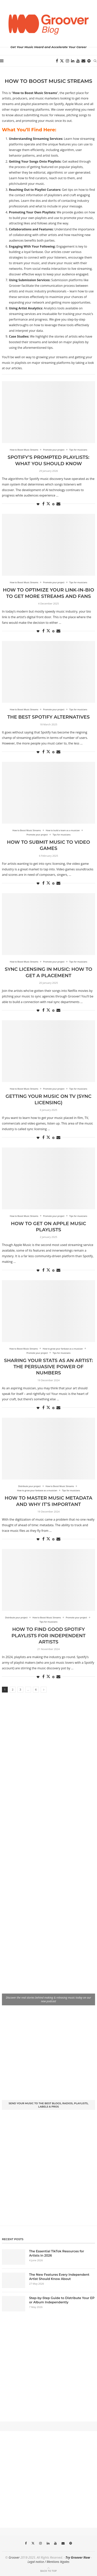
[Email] (83, 60)
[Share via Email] (58, 504)
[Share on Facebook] (43, 504)
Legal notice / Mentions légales (48, 2562)
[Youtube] (78, 60)
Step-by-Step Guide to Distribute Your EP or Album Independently (61, 2300)
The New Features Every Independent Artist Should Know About (59, 2277)
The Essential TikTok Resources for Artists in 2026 (56, 2253)
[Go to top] (48, 2570)
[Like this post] (38, 504)
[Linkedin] (72, 60)
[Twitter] (62, 60)
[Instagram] (67, 60)
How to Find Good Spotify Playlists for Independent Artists (48, 1635)
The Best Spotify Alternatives (48, 717)
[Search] (95, 60)
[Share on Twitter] (48, 503)
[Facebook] (57, 60)
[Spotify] (89, 60)
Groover (14, 2557)
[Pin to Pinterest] (53, 504)
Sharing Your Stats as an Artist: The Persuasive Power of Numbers (48, 1367)
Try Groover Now (78, 2557)
